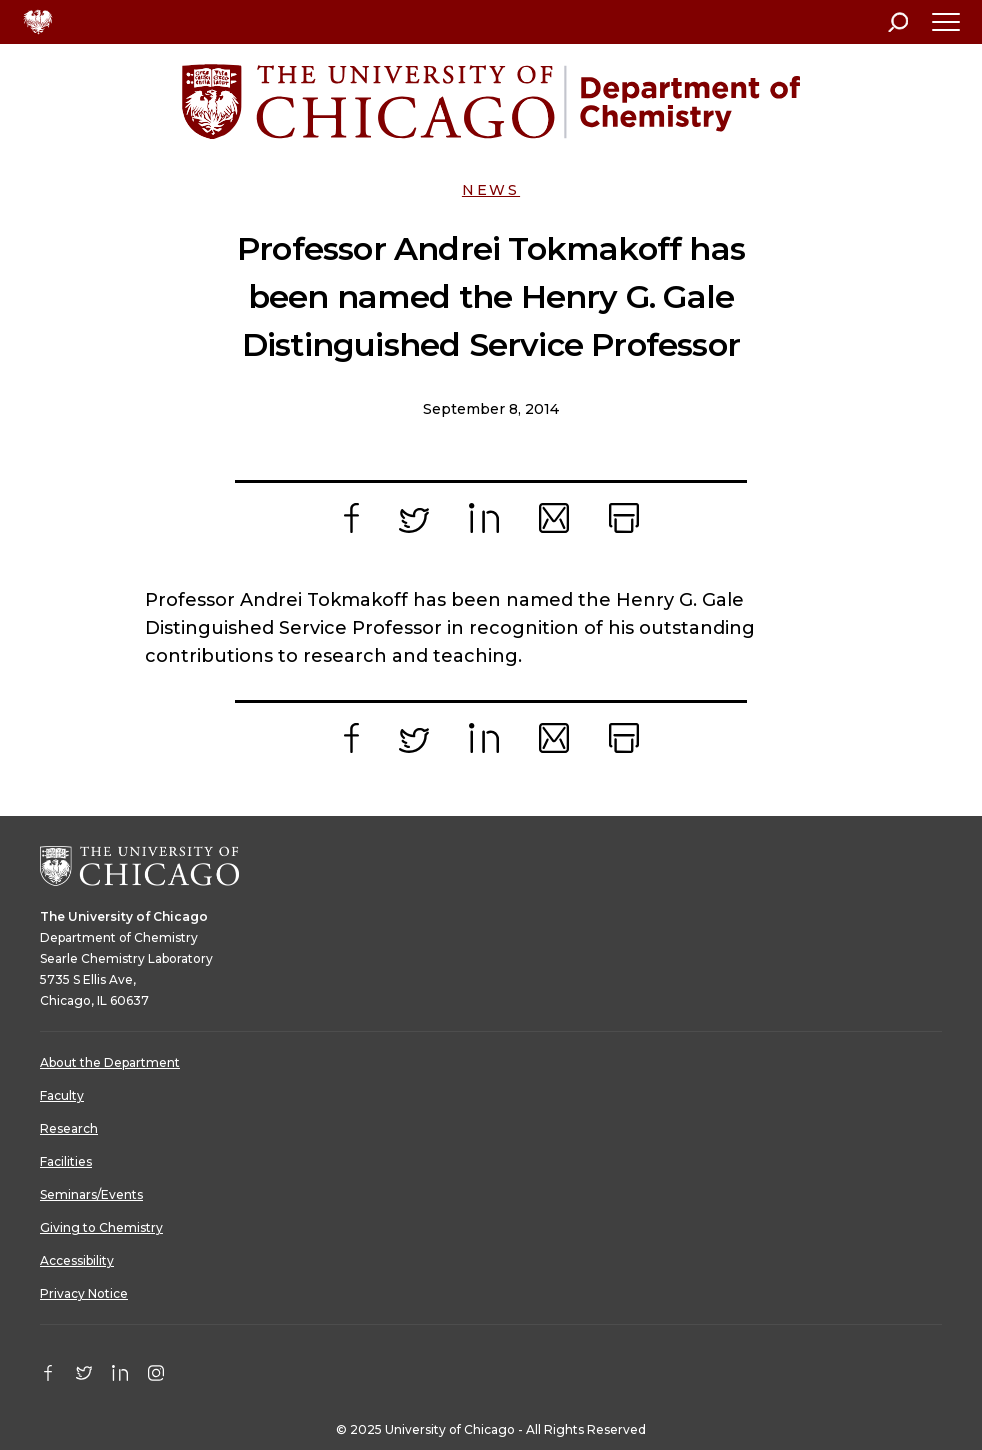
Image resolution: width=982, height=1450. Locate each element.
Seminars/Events (91, 1194)
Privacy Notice (84, 1293)
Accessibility (77, 1260)
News (491, 190)
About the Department (110, 1062)
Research (69, 1128)
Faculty (62, 1095)
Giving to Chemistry (101, 1227)
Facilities (66, 1161)
